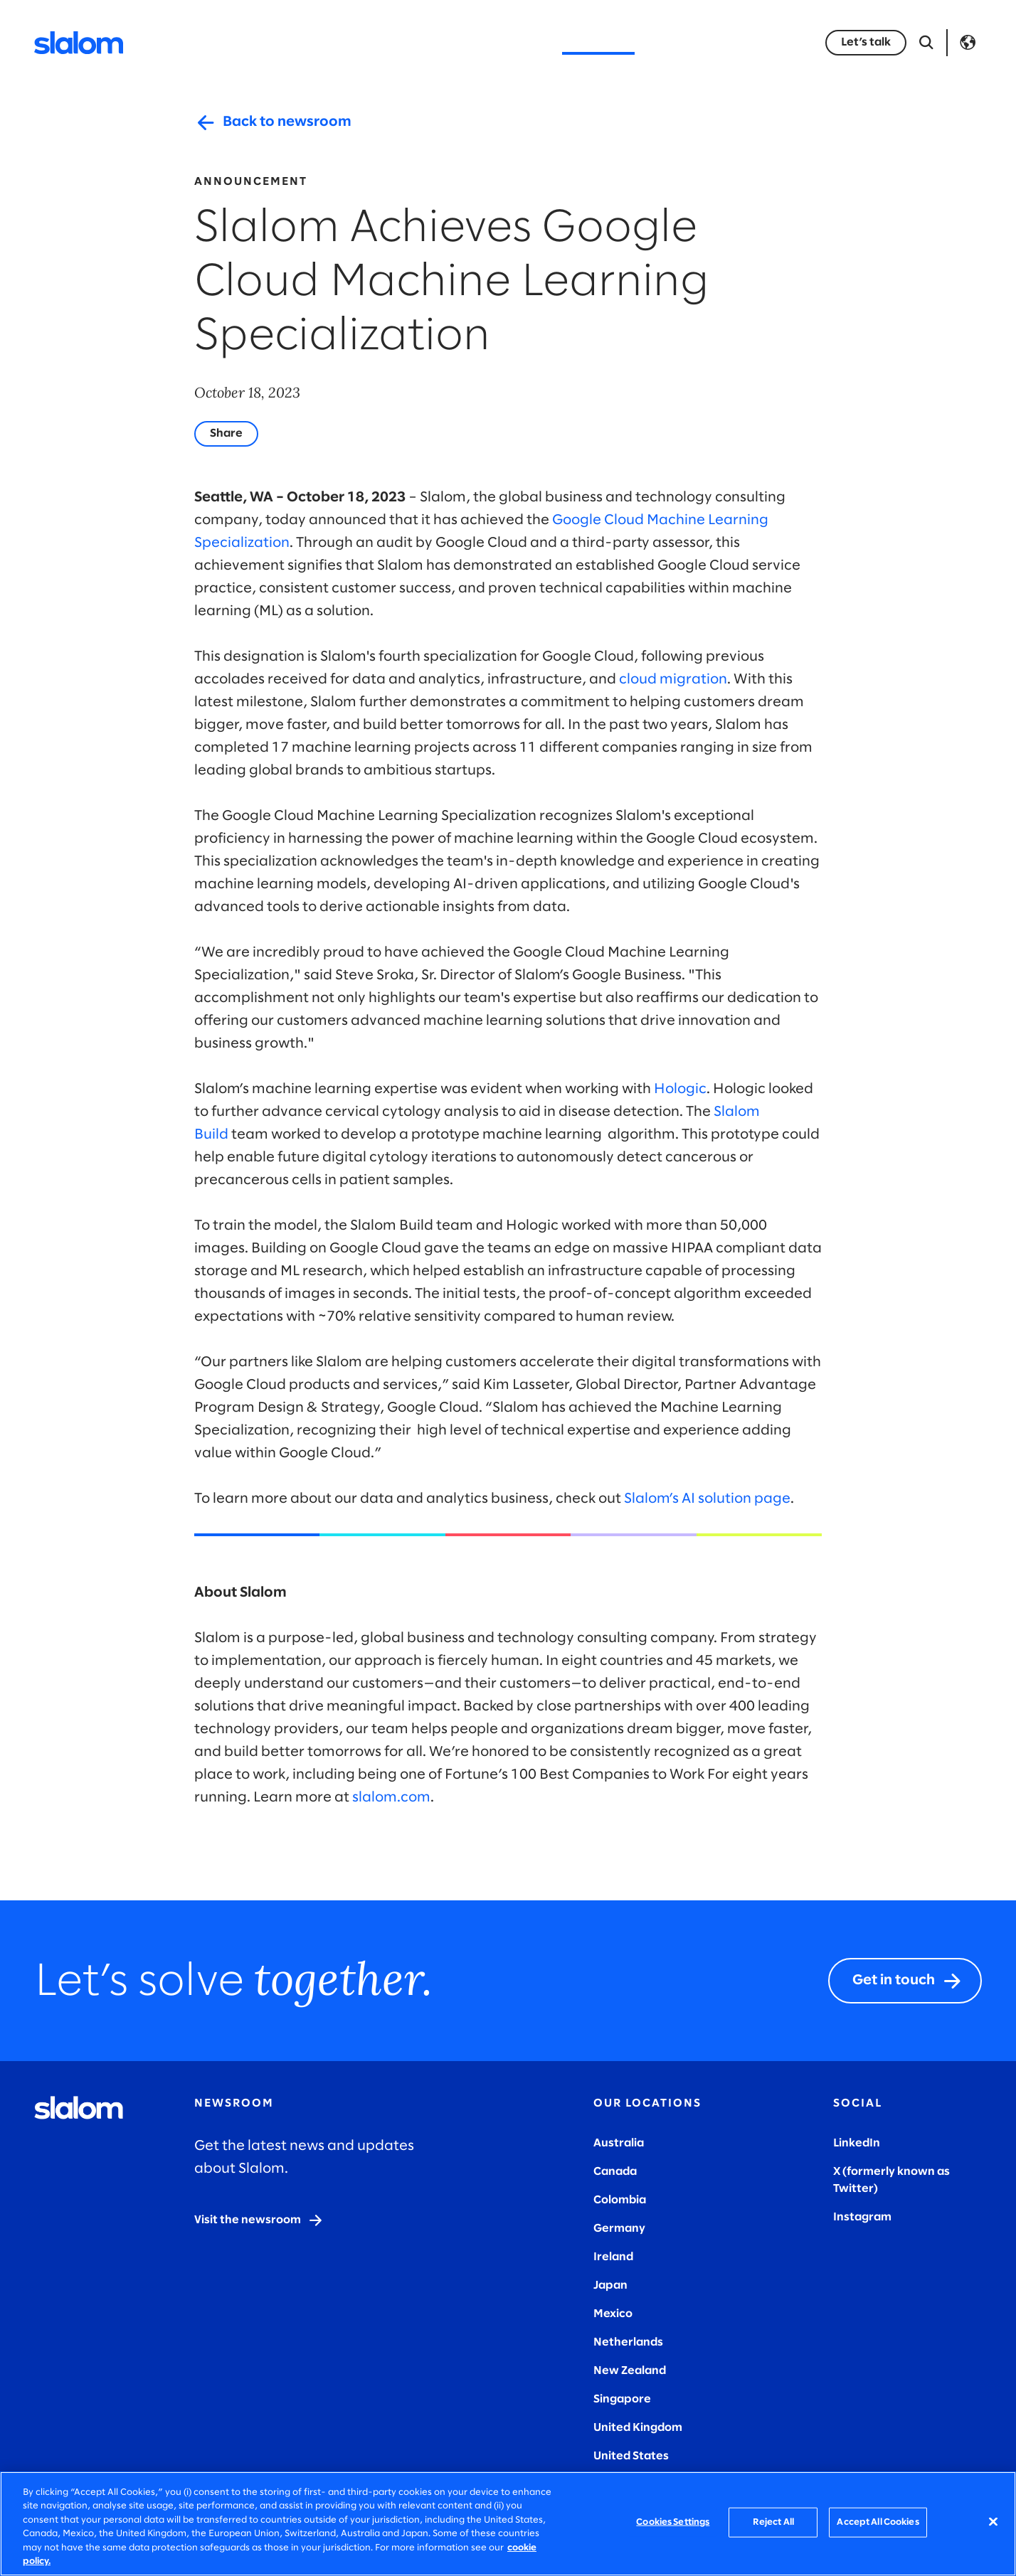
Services (290, 42)
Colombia (619, 2200)
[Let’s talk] (865, 42)
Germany (619, 2228)
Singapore (622, 2399)
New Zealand (629, 2370)
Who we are (598, 42)
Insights (449, 42)
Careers (682, 42)
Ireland (613, 2257)
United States (631, 2456)
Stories (518, 42)
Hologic (680, 1089)
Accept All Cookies (878, 2522)
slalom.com (391, 1797)
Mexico (613, 2314)
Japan (610, 2285)
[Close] (993, 2522)
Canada (615, 2171)
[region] (508, 2523)
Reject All (773, 2522)
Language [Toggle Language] (967, 42)
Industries (370, 42)
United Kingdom (637, 2427)
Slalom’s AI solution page (707, 1499)
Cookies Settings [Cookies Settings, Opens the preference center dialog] (672, 2522)
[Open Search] (926, 42)
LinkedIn (856, 2143)
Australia (618, 2143)
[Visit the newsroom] (259, 2220)
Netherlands (628, 2342)
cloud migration (673, 679)
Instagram (862, 2217)
